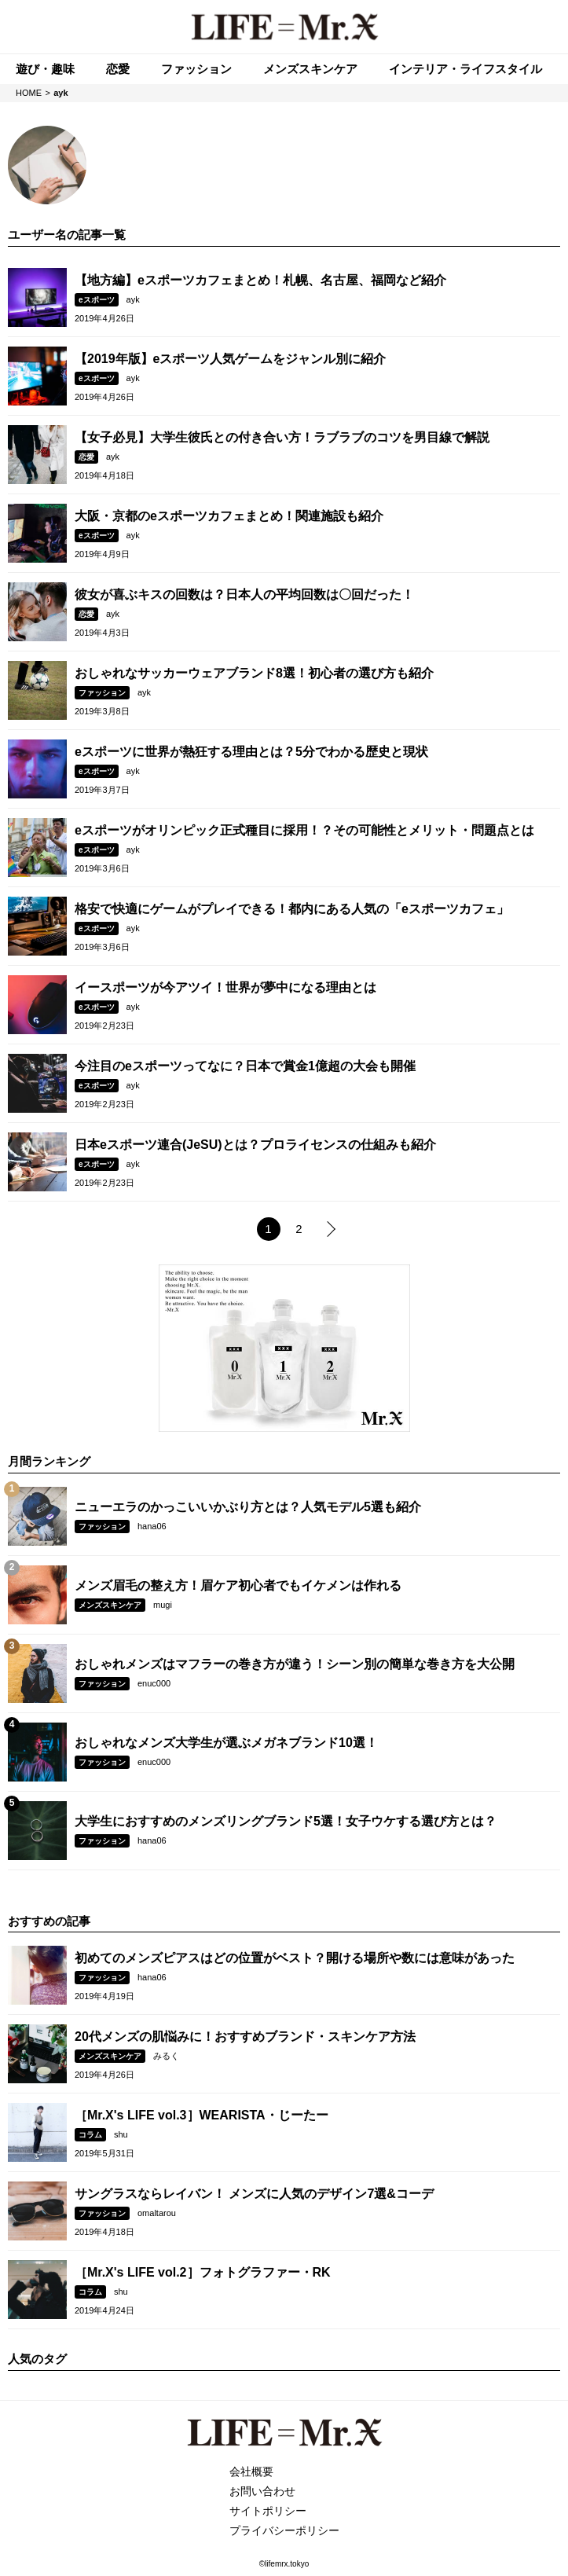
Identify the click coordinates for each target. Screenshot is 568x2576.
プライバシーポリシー (284, 2530)
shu (121, 2134)
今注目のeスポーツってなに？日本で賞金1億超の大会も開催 (245, 1066)
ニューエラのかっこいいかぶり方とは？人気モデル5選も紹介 (248, 1507)
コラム (90, 2134)
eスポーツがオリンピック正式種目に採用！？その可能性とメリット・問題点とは (304, 830)
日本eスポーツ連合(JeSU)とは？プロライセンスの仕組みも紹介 (255, 1144)
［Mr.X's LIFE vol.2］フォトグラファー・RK (203, 2272)
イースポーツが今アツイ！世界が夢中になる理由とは (225, 987)
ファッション (102, 692)
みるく (166, 2055)
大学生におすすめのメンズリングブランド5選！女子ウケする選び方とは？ (286, 1821)
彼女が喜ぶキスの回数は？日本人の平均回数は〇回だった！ (244, 594)
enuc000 (153, 1683)
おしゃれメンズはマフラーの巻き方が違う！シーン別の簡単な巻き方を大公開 (295, 1664)
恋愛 (86, 457)
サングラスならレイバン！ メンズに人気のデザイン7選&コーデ (254, 2193)
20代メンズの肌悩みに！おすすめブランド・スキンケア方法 (245, 2036)
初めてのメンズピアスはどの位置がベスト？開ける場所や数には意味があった (295, 1958)
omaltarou (156, 2213)
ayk (133, 299)
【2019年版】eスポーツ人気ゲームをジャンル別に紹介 (231, 358)
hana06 (152, 1526)
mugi (162, 1604)
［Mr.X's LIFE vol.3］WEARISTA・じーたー (201, 2115)
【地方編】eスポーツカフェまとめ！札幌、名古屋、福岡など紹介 (260, 280)
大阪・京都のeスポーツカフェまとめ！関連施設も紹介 (229, 516)
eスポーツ (97, 299)
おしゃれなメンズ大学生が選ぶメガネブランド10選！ (226, 1742)
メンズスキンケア (110, 1605)
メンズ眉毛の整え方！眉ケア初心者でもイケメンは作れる (238, 1585)
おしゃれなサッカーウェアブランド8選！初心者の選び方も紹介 (254, 673)
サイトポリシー (267, 2510)
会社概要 (251, 2471)
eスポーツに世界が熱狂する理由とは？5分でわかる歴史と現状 (251, 751)
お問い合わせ (262, 2491)
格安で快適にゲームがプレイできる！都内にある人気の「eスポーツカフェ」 (292, 909)
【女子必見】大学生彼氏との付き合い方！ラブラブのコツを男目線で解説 (282, 437)
